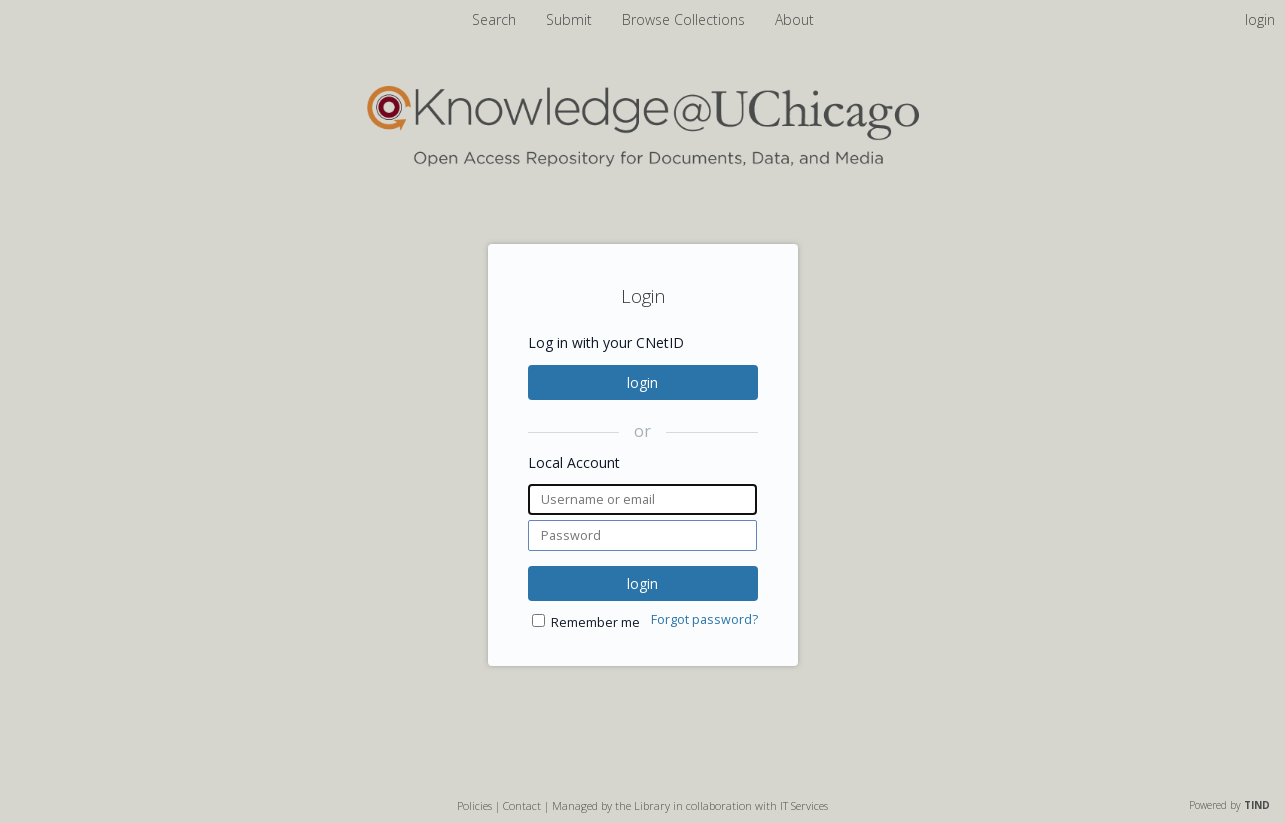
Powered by (1229, 805)
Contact (522, 805)
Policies (474, 805)
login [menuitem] (1260, 19)
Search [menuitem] (494, 19)
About (794, 19)
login (642, 382)
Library (652, 805)
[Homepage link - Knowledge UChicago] (643, 162)
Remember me (595, 622)
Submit (571, 19)
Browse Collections (685, 19)
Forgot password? (704, 619)
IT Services (804, 805)
